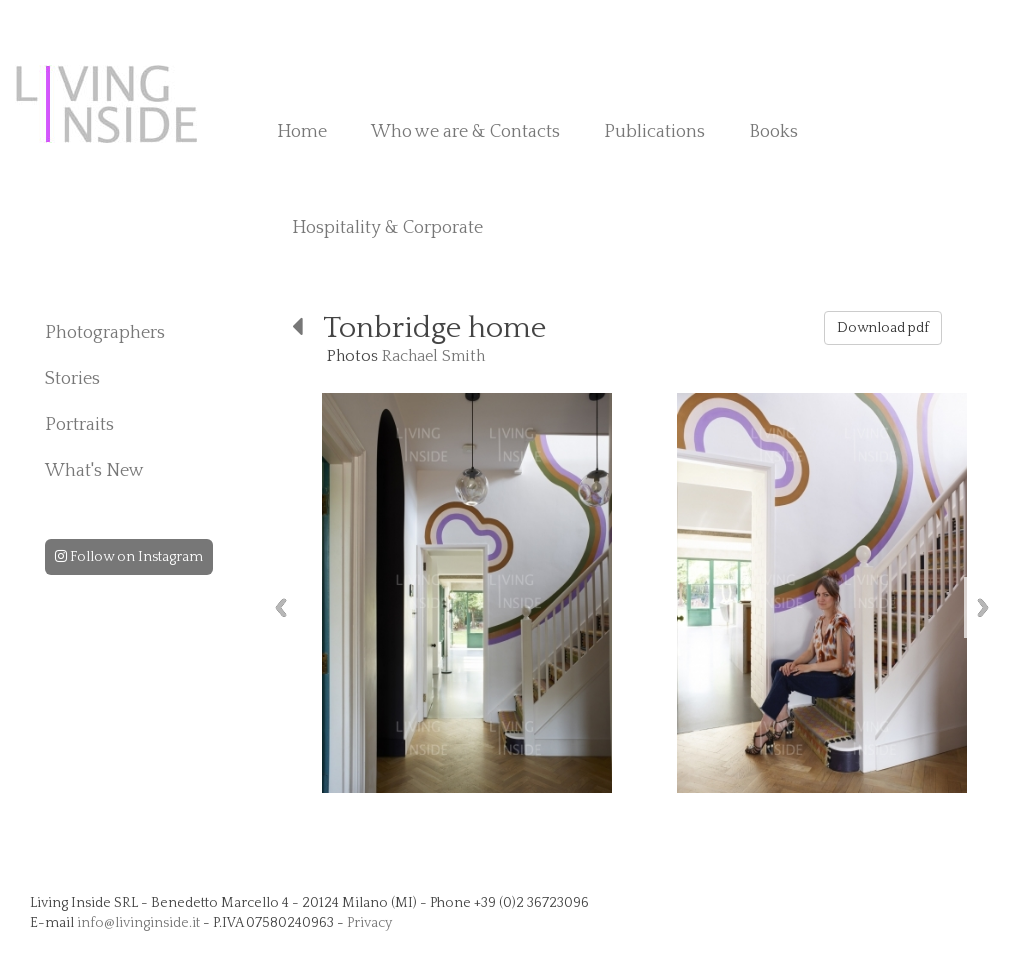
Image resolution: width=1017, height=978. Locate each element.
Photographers (105, 333)
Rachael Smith (433, 356)
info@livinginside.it (138, 923)
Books (773, 132)
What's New (94, 471)
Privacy (369, 923)
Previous (281, 607)
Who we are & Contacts (465, 132)
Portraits (79, 425)
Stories (72, 379)
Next (983, 607)
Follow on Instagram (129, 557)
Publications (654, 132)
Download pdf (883, 328)
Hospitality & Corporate (387, 228)
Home (302, 132)
